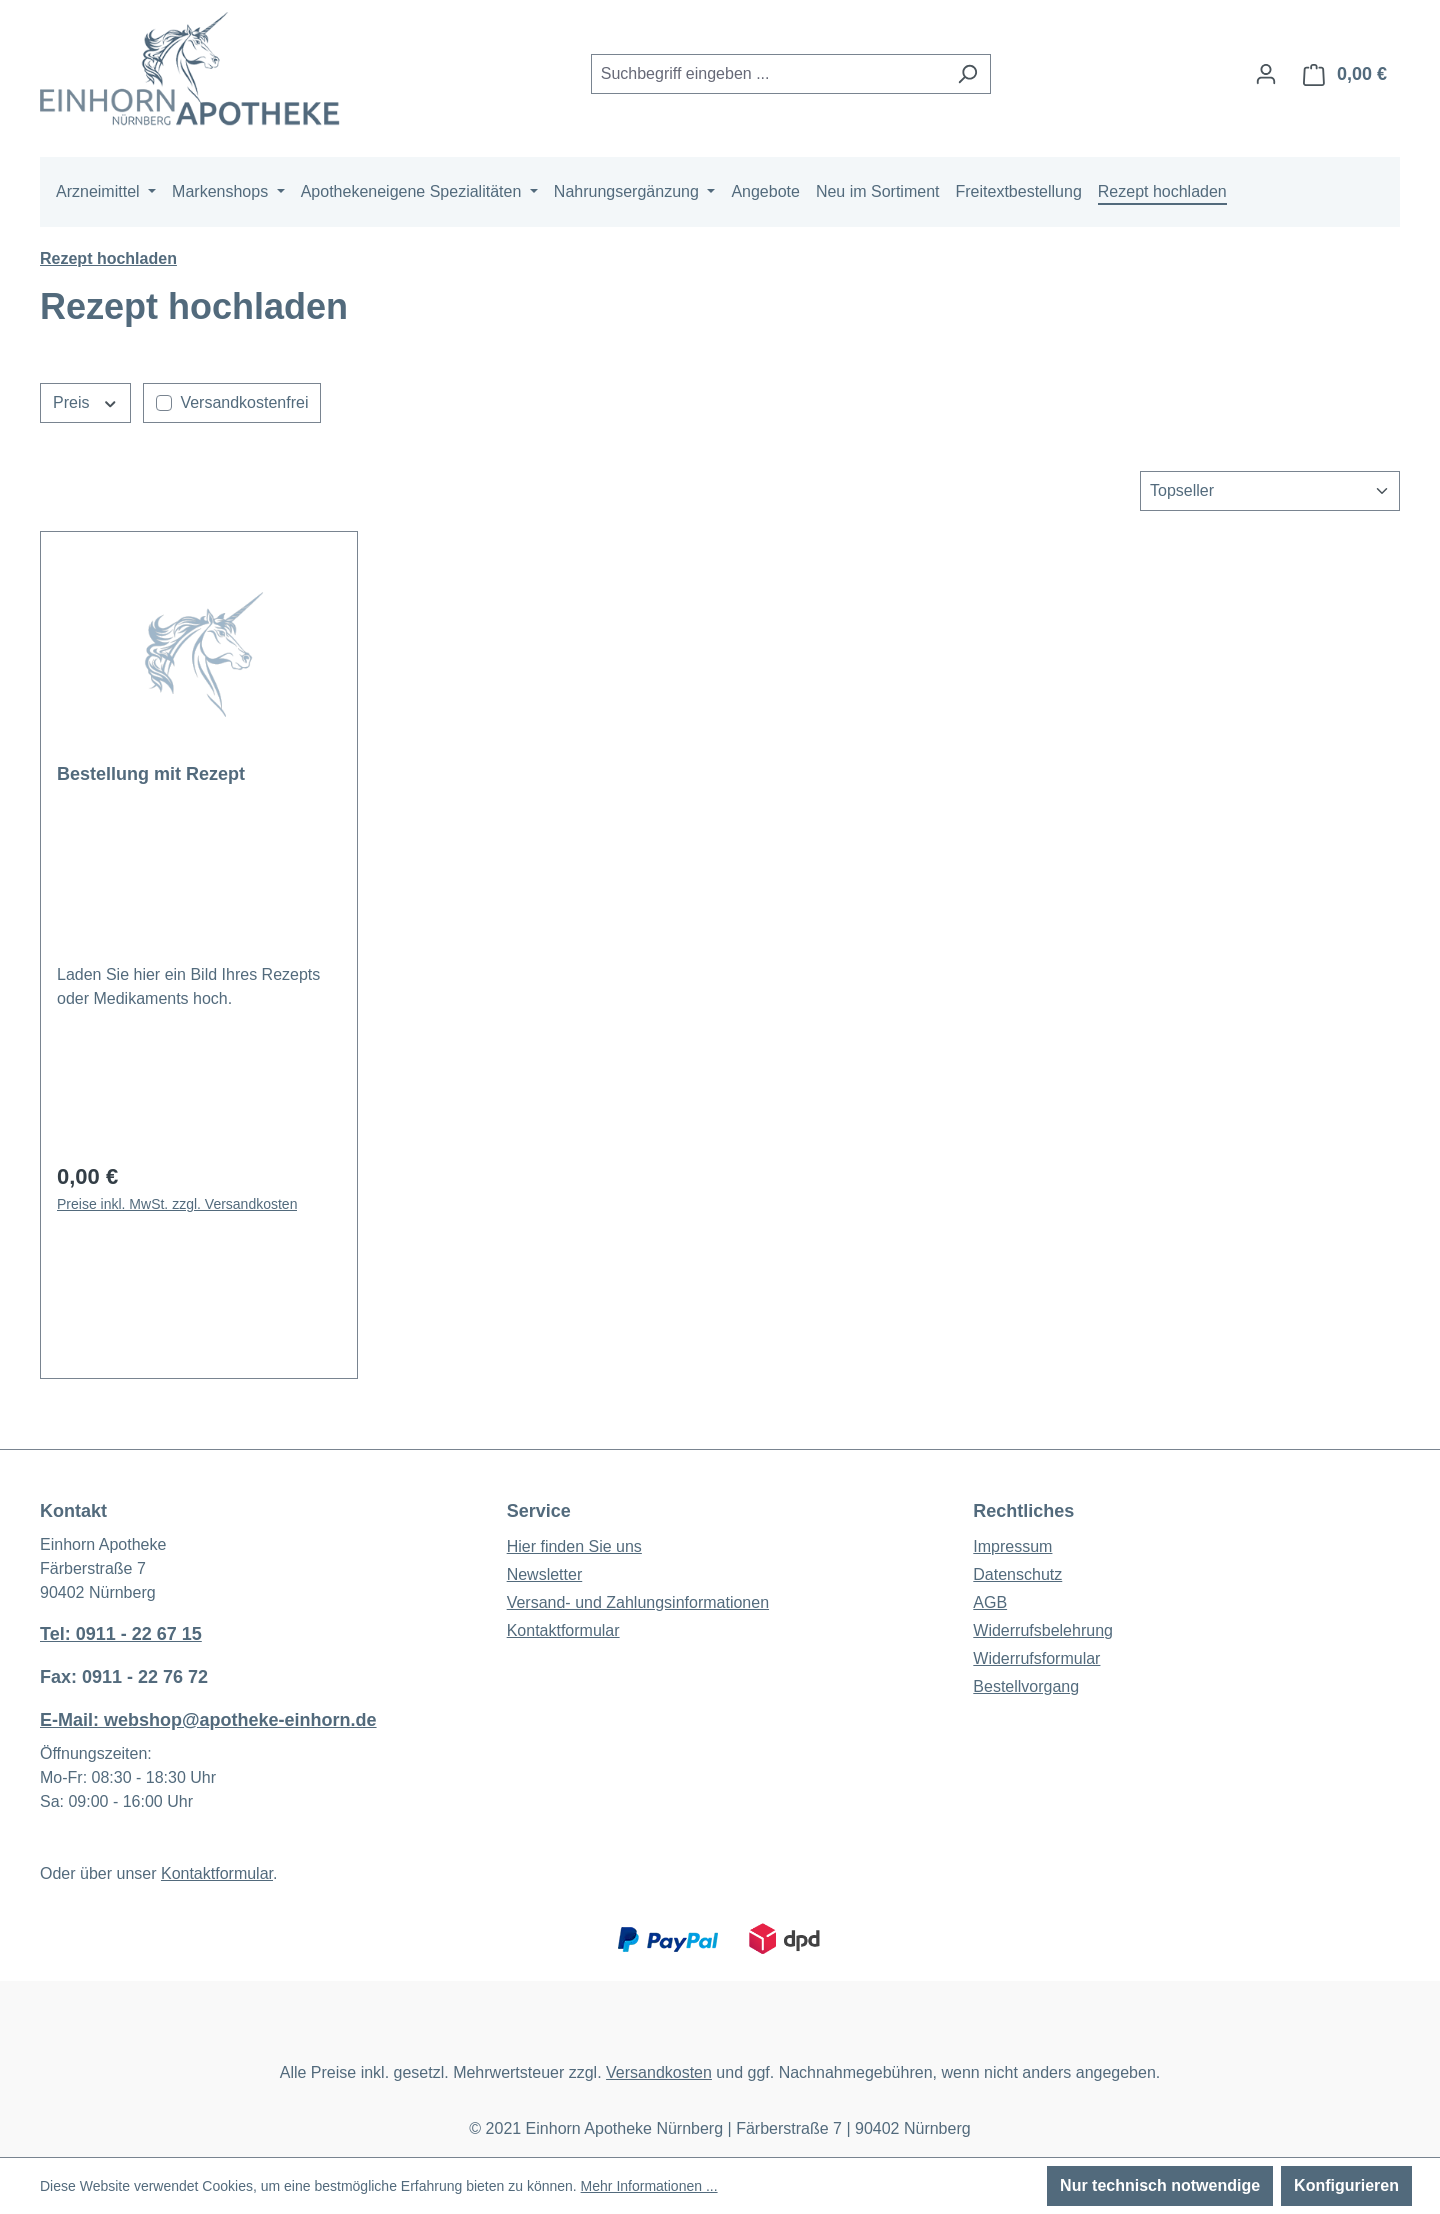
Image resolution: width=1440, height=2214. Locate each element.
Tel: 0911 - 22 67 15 (121, 1634)
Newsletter (545, 1574)
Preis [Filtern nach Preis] (85, 401)
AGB (990, 1602)
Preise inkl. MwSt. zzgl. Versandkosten (177, 1204)
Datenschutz (1017, 1574)
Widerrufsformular (1036, 1658)
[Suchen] (967, 74)
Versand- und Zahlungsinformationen (638, 1602)
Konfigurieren (1346, 2185)
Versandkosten (659, 2072)
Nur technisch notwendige (1160, 2185)
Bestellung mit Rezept (151, 774)
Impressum (1012, 1546)
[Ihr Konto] (1266, 74)
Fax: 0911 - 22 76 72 (124, 1677)
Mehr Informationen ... (649, 2186)
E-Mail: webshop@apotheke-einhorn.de (208, 1720)
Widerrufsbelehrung (1043, 1630)
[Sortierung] (1270, 491)
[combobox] (768, 74)
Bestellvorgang (1026, 1686)
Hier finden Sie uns (574, 1546)
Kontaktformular (217, 1873)
